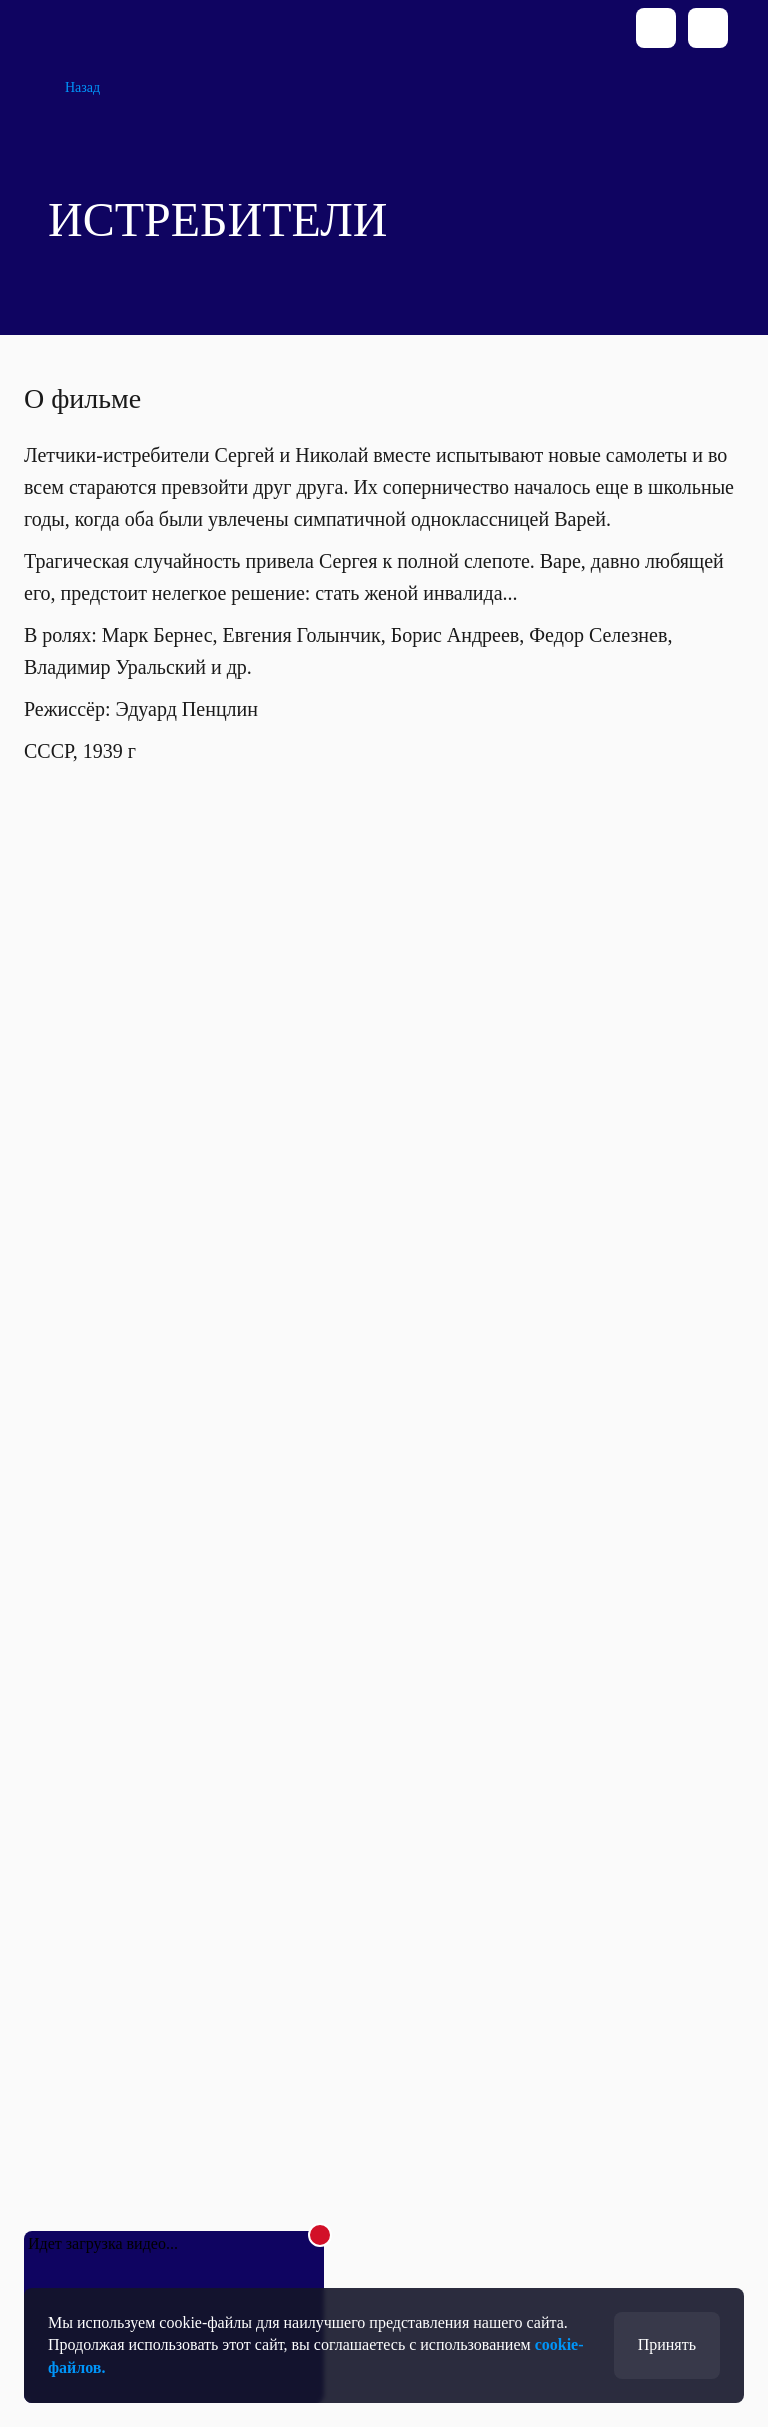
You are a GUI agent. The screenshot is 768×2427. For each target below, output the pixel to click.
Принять (667, 2344)
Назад (82, 87)
